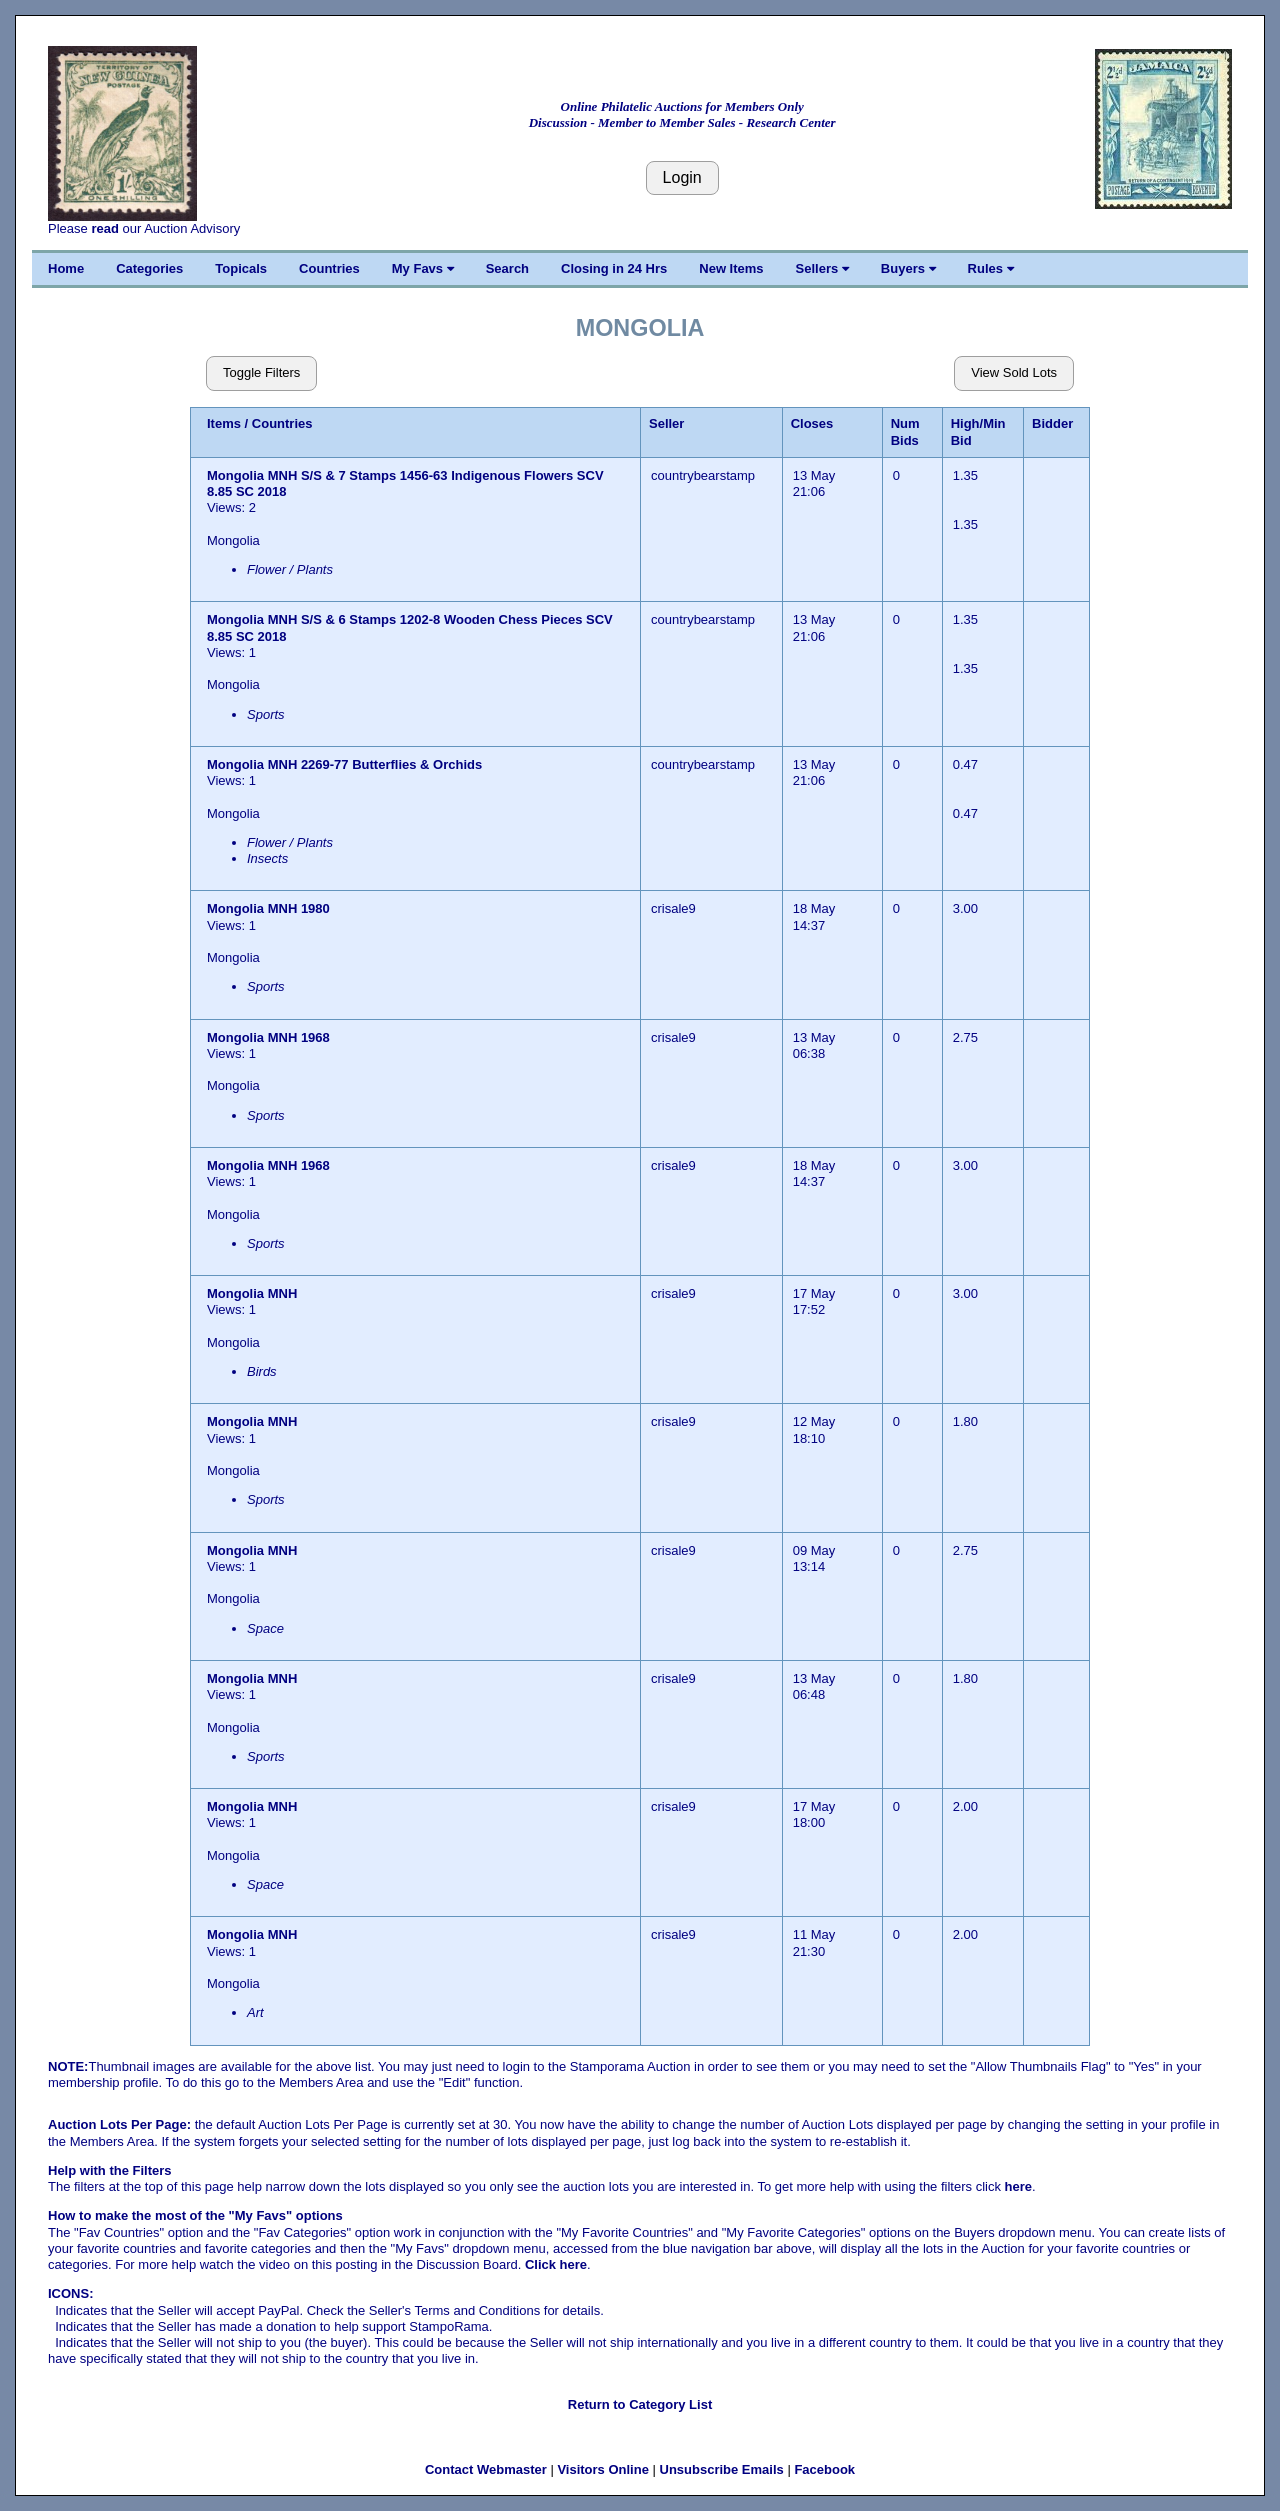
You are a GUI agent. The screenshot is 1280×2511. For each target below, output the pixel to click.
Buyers (908, 268)
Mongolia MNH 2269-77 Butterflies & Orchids (344, 764)
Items (224, 423)
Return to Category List (640, 2404)
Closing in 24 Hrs (614, 268)
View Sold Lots (1014, 372)
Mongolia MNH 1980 (268, 908)
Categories (149, 268)
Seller (666, 423)
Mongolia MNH (254, 1293)
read (104, 228)
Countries (329, 268)
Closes (812, 423)
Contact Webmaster (486, 2469)
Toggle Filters (261, 372)
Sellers (822, 268)
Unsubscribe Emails (722, 2469)
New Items (731, 268)
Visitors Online (603, 2469)
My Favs (423, 268)
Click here (556, 2264)
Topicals (241, 268)
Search (507, 268)
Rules (991, 268)
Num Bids (905, 431)
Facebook (824, 2469)
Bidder (1052, 423)
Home (66, 268)
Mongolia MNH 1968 (268, 1037)
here (1018, 2186)
